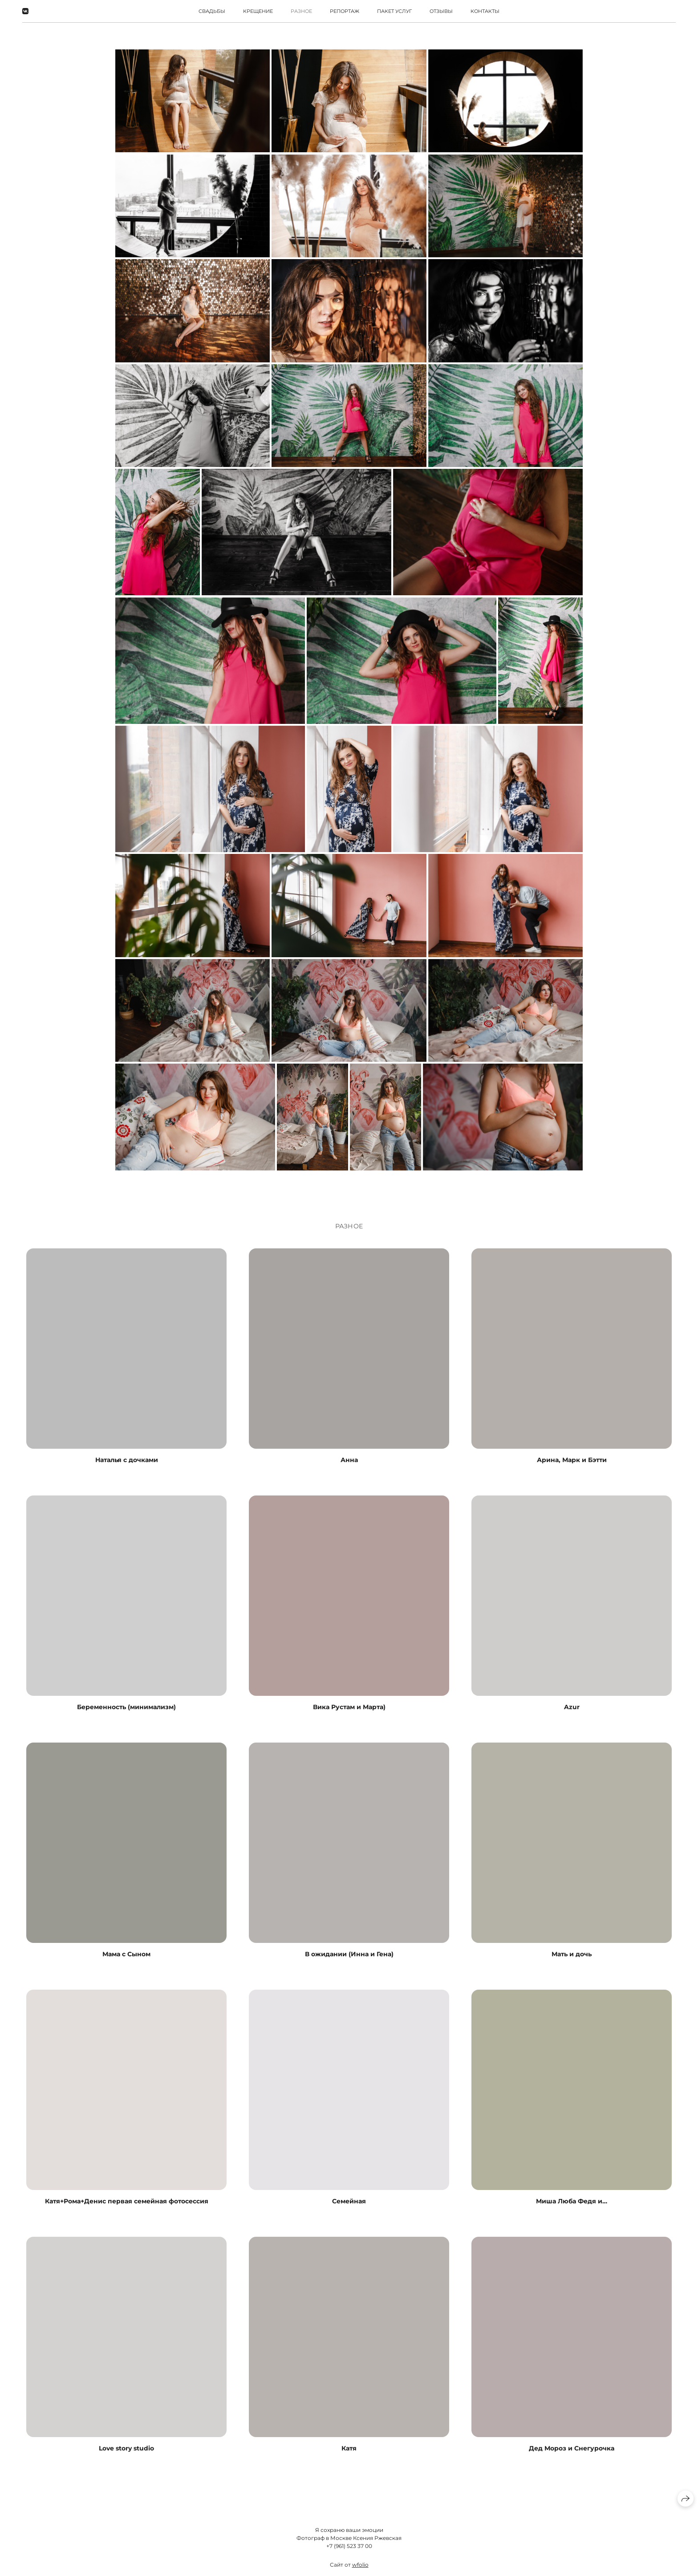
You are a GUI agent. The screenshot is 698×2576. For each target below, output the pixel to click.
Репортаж (344, 11)
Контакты (485, 11)
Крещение (258, 11)
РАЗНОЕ (301, 11)
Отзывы (441, 11)
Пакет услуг (394, 11)
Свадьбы (212, 11)
